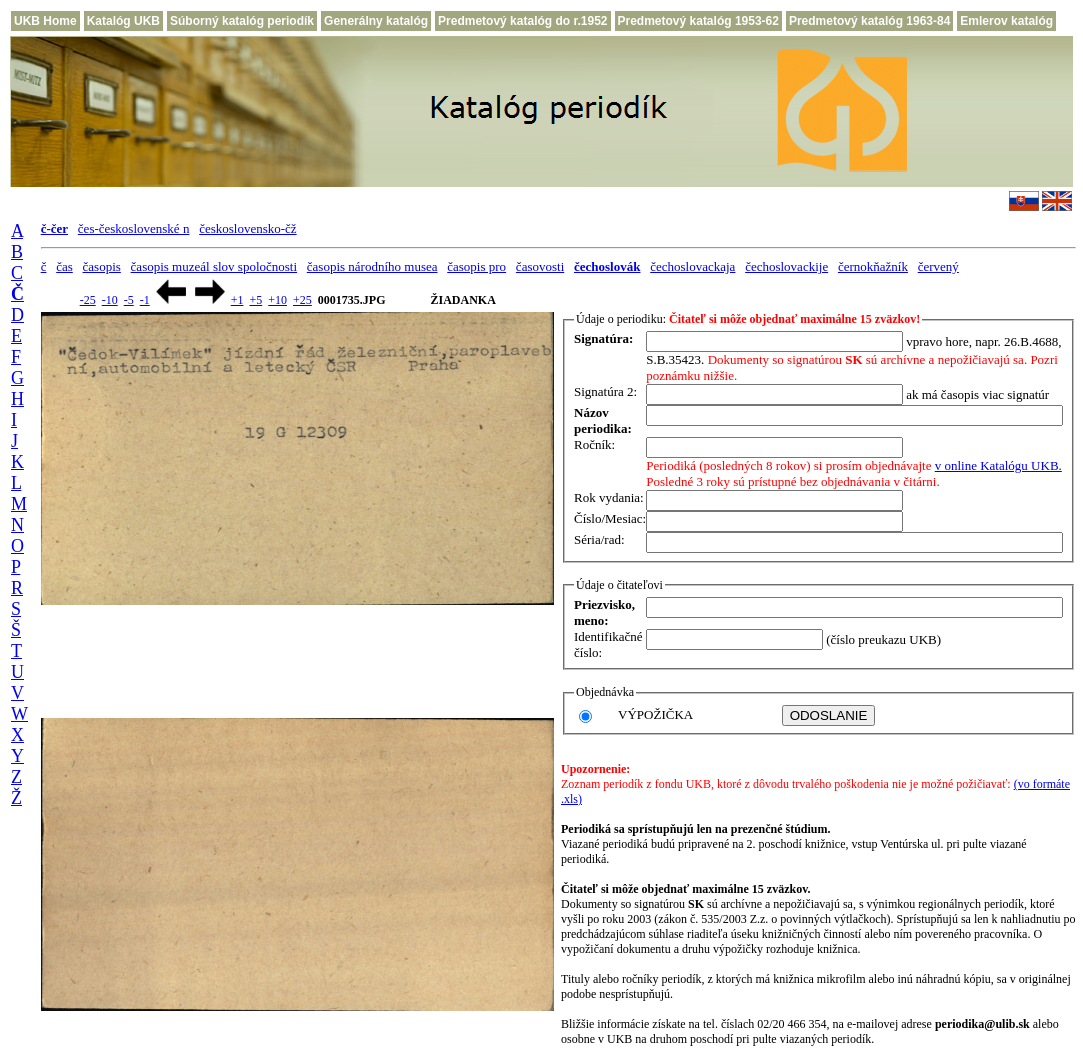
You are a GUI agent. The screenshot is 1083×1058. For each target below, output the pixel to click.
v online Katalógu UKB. (998, 465)
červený (938, 266)
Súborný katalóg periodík (242, 21)
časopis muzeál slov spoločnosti (214, 266)
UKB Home (45, 21)
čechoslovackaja (692, 266)
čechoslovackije (786, 266)
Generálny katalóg (376, 21)
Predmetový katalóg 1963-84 (869, 21)
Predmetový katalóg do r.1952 (522, 21)
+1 (237, 300)
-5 (129, 300)
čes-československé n (134, 228)
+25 (302, 300)
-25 (88, 300)
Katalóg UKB (123, 21)
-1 (145, 300)
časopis (102, 266)
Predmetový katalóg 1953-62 (698, 21)
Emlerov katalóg (1006, 21)
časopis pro (476, 266)
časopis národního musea (372, 266)
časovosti (540, 266)
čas (64, 266)
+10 (277, 300)
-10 (110, 300)
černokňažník (873, 266)
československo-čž (247, 228)
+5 (255, 300)
